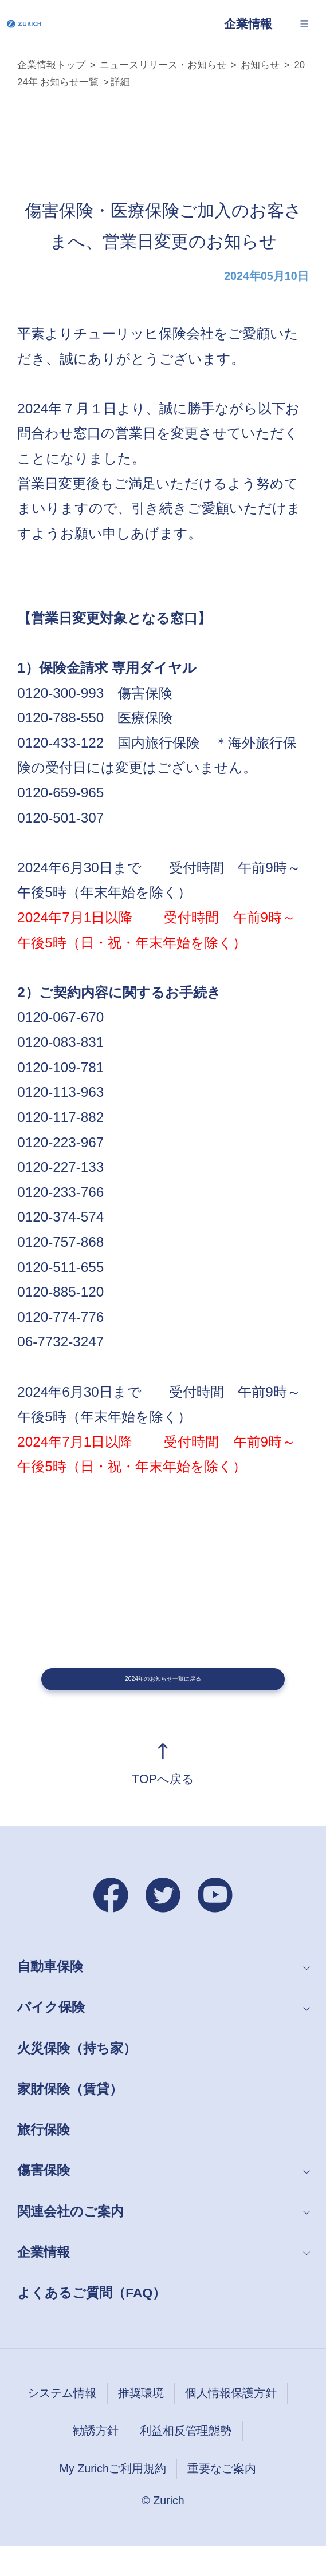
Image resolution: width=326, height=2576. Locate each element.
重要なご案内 (221, 2498)
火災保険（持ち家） (76, 2078)
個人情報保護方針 (231, 2423)
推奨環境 (141, 2423)
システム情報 (62, 2423)
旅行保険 (43, 2159)
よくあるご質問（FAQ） (91, 2322)
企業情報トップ (51, 65)
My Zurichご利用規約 (113, 2498)
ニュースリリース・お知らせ (163, 65)
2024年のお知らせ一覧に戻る (163, 1694)
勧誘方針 (96, 2460)
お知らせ (260, 65)
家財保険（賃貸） (70, 2118)
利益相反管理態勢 (185, 2460)
